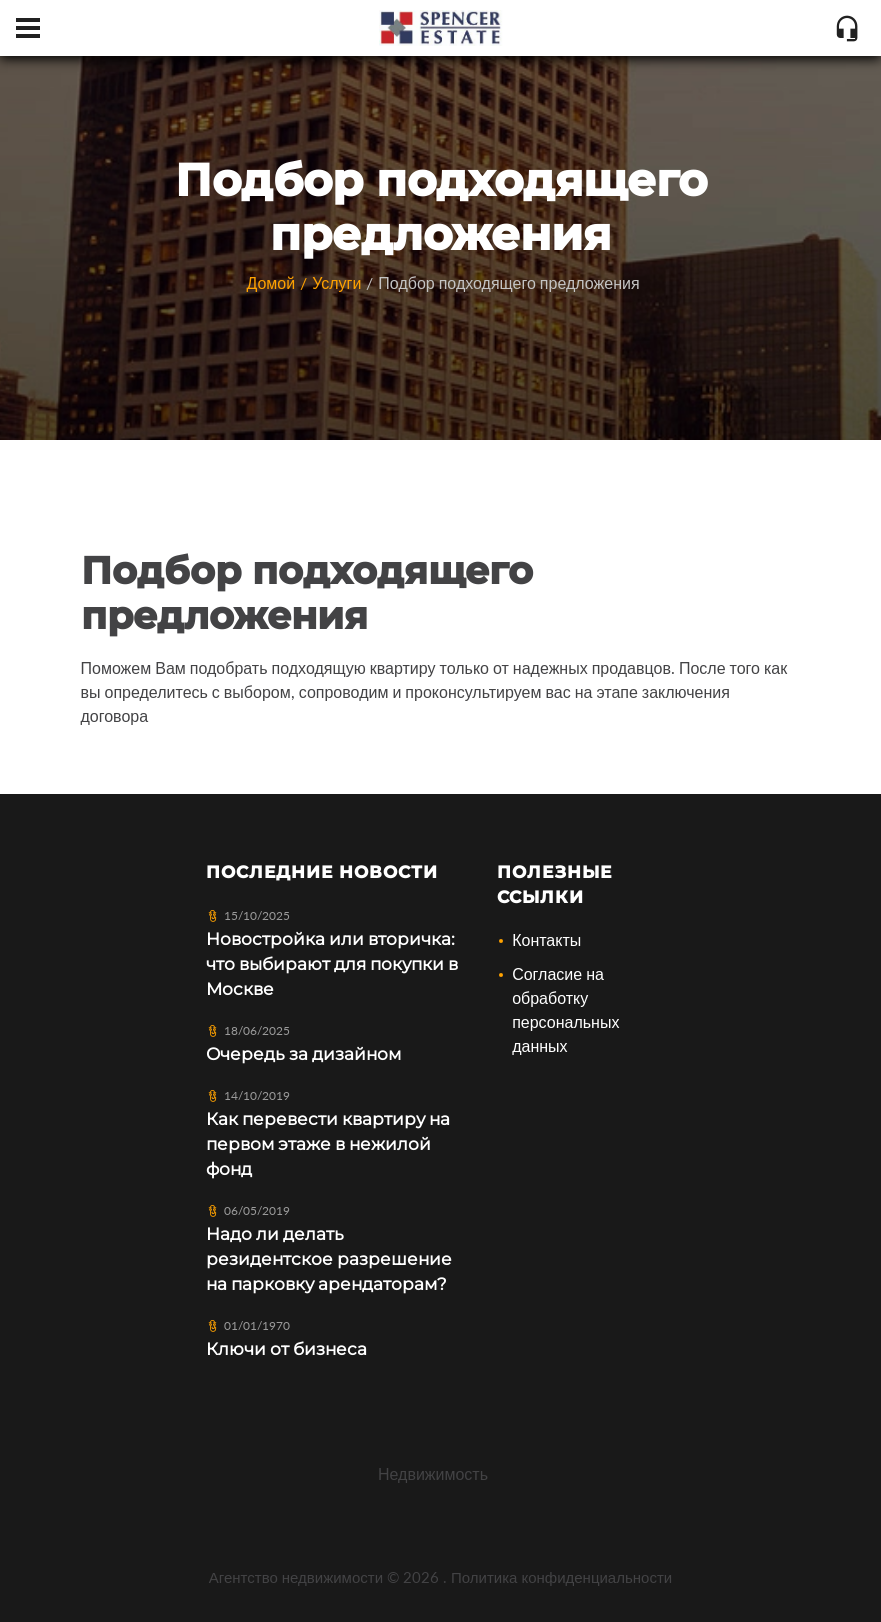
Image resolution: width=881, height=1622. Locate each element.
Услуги (336, 282)
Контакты (546, 939)
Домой (270, 282)
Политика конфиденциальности (561, 1577)
